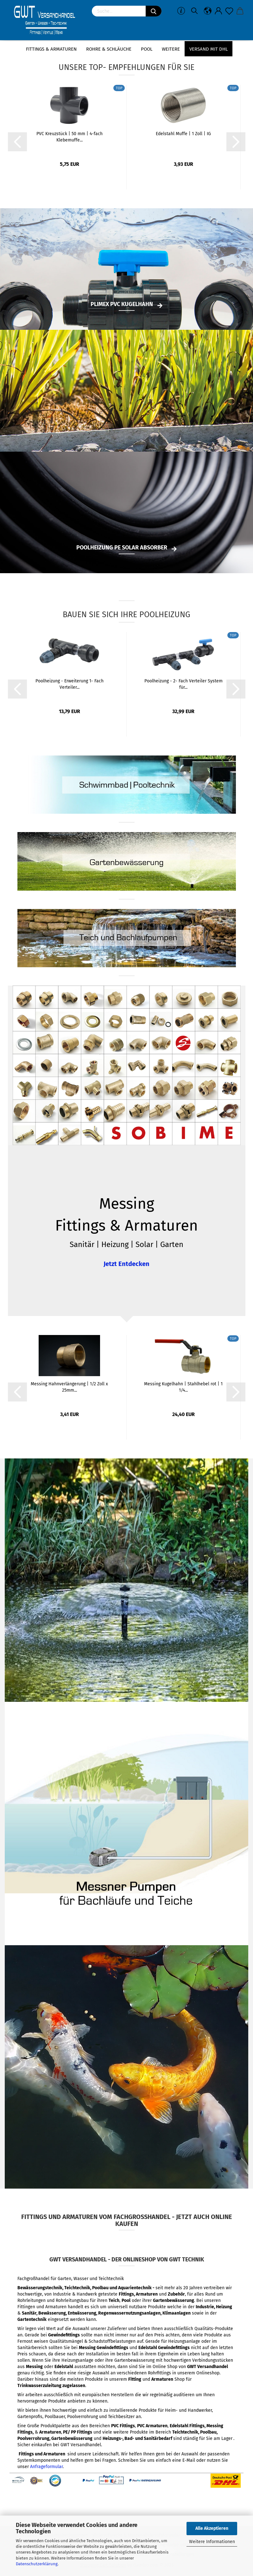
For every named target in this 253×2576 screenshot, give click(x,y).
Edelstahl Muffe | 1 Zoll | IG (183, 133)
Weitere (171, 49)
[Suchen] (153, 11)
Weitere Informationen (212, 2541)
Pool (146, 49)
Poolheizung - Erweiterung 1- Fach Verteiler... (69, 684)
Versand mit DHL (208, 49)
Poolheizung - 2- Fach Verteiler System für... (183, 684)
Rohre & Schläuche (108, 49)
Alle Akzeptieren (211, 2528)
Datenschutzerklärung (37, 2563)
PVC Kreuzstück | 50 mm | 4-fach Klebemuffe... (69, 137)
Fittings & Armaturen (51, 49)
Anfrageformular (46, 2466)
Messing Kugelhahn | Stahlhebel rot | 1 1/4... (183, 1387)
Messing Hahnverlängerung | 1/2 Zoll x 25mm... (69, 1387)
